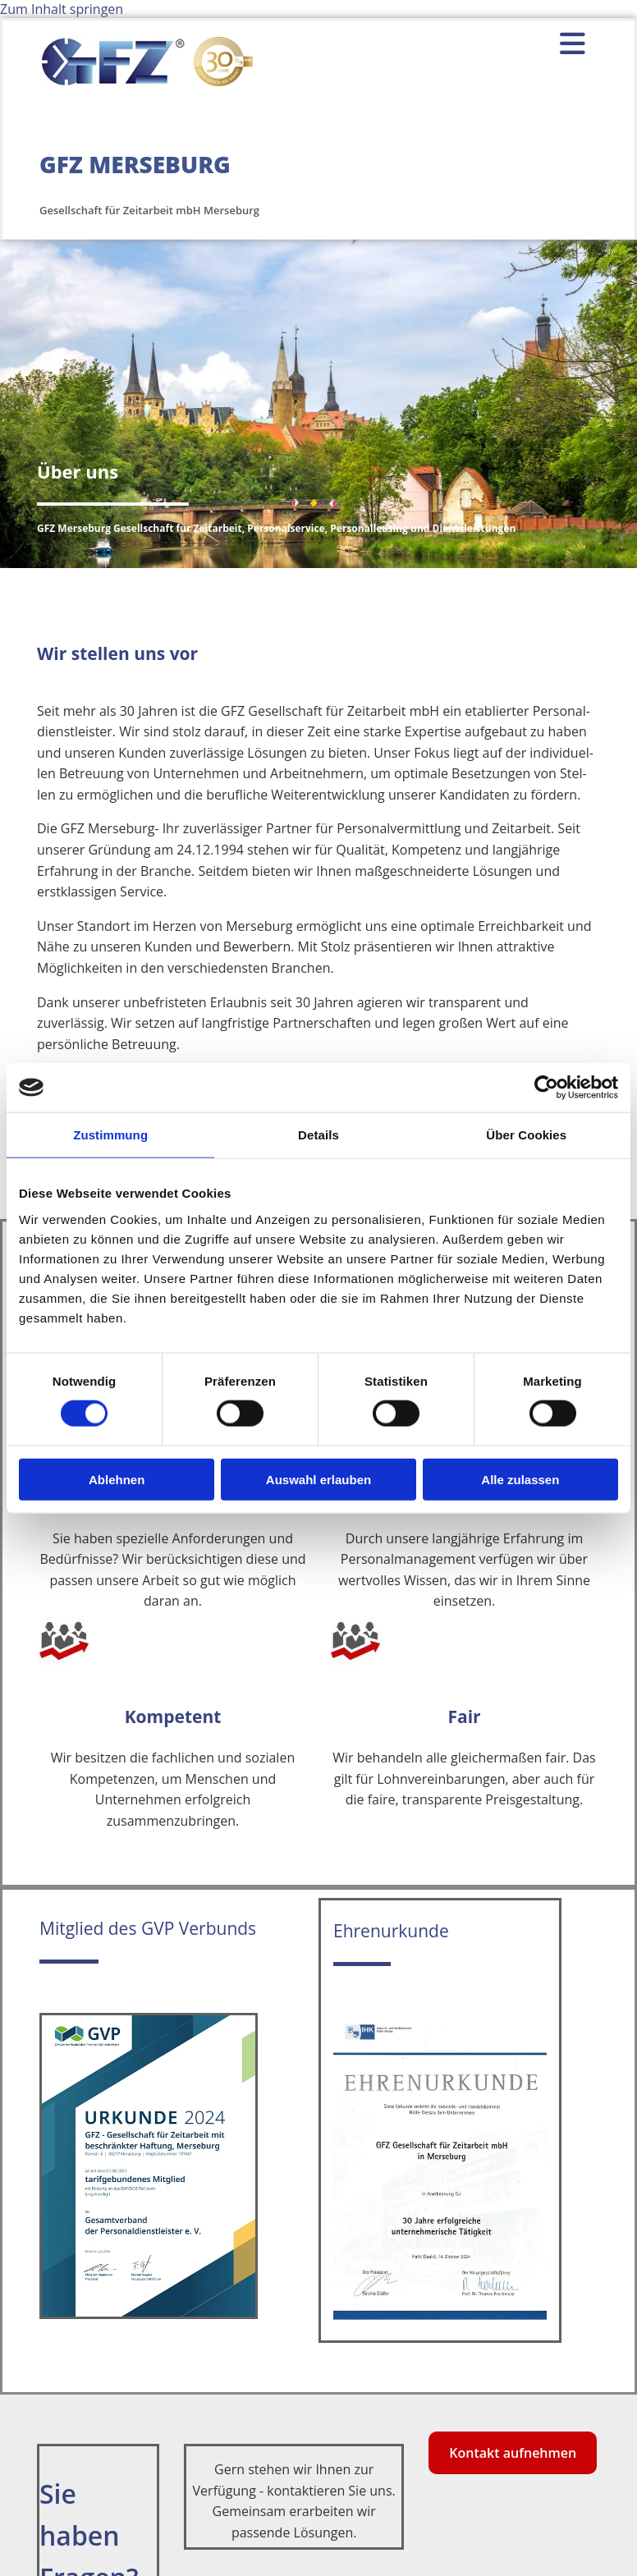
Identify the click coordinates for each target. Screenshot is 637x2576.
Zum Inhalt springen (61, 9)
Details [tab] (318, 1135)
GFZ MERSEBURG (135, 164)
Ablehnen (116, 1479)
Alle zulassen (520, 1479)
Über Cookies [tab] (526, 1135)
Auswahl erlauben (318, 1479)
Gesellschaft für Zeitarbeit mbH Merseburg (149, 210)
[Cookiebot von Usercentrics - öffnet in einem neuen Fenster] (546, 1087)
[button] (500, 43)
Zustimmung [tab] (110, 1135)
